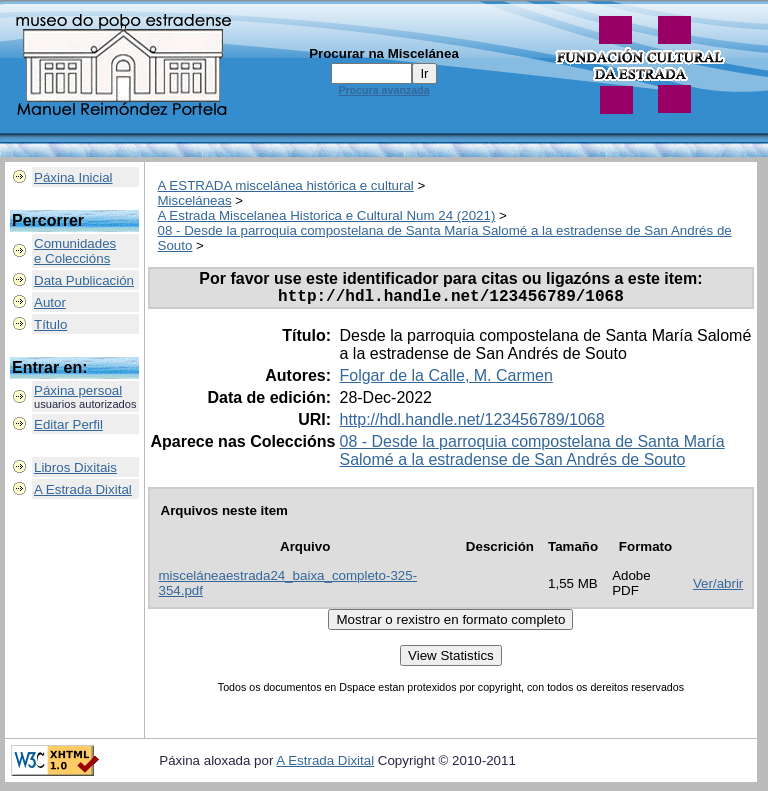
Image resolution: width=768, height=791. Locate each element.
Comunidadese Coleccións (75, 251)
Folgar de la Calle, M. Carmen (445, 379)
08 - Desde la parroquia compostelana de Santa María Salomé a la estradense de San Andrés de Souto (531, 454)
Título (50, 324)
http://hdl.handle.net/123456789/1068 (471, 423)
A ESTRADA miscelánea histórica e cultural (286, 185)
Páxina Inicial (73, 177)
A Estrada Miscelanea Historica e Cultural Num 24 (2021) (327, 215)
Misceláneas (195, 200)
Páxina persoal (78, 390)
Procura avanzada (383, 90)
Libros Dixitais (75, 467)
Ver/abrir (718, 587)
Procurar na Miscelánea (384, 53)
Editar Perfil (68, 424)
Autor (50, 302)
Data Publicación (84, 280)
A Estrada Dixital (83, 489)
